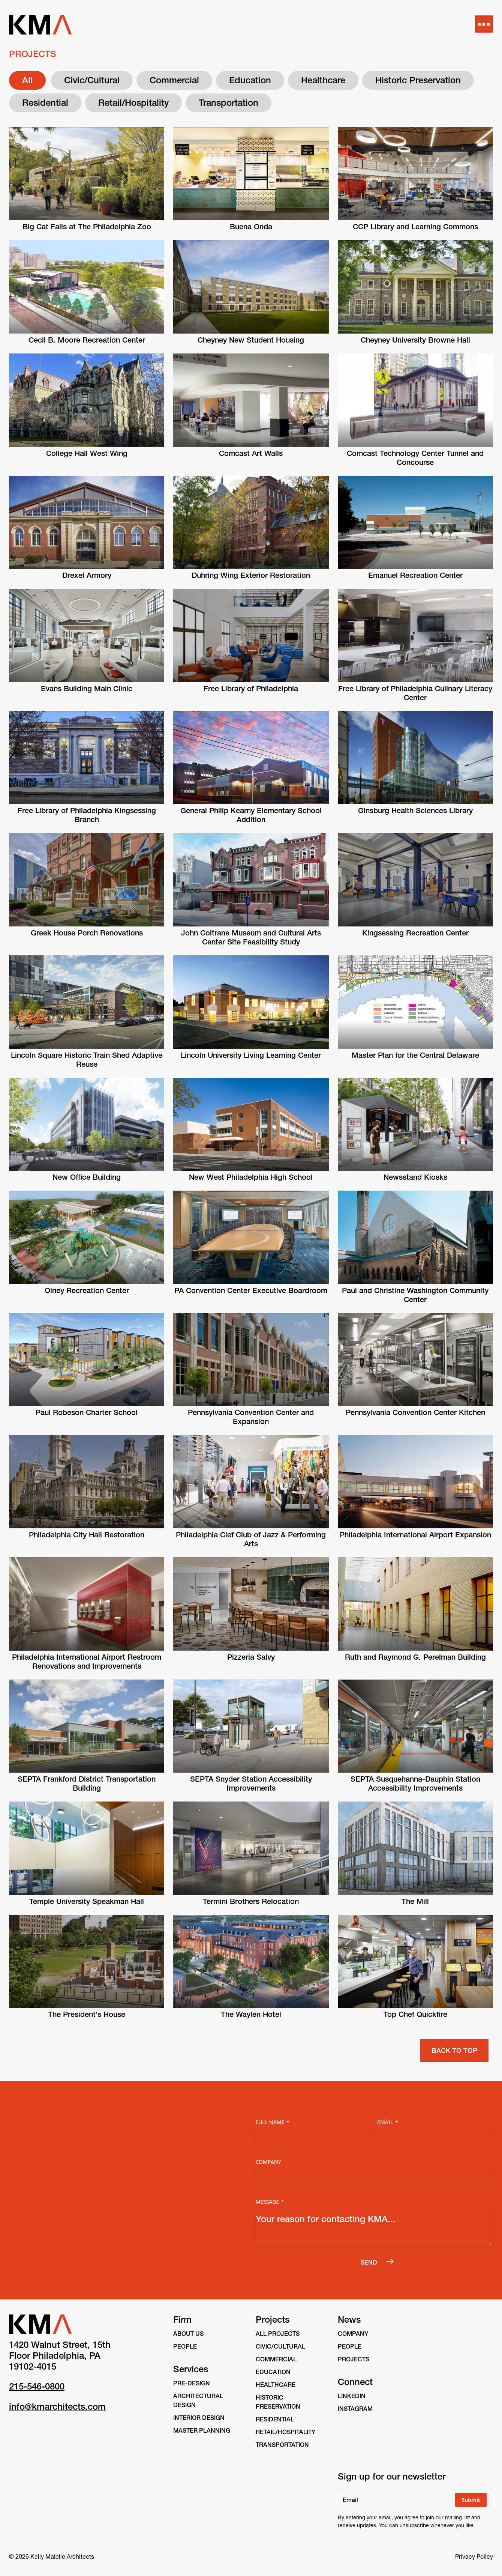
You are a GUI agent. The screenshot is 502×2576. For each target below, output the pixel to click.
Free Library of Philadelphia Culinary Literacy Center (415, 693)
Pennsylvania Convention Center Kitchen (415, 1412)
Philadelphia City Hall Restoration (86, 1534)
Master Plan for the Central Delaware (415, 1055)
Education (250, 80)
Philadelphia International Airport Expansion (415, 1534)
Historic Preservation (418, 80)
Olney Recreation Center (87, 1290)
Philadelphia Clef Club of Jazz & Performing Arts (251, 1539)
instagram (355, 2408)
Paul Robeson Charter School (87, 1412)
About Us (188, 2333)
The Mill (415, 1901)
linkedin (352, 2396)
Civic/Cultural (92, 80)
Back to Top (454, 2050)
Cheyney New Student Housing (251, 339)
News (349, 2319)
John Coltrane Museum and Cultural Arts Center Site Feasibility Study (251, 937)
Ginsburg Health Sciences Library (415, 810)
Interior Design (199, 2417)
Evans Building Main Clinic (86, 688)
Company (269, 2161)
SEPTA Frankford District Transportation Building (87, 1783)
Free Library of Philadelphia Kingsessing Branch (87, 815)
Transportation (228, 102)
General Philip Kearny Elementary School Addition (251, 815)
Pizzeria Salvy (251, 1657)
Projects (272, 2319)
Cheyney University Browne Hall (415, 339)
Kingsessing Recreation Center (415, 932)
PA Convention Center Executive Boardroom (250, 1290)
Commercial (174, 80)
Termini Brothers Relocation (251, 1901)
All (27, 80)
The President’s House (86, 2014)
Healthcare (323, 80)
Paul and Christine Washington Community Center (415, 1295)
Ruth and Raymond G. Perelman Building (415, 1657)
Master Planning (201, 2430)
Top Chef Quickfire (415, 2014)
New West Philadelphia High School (251, 1177)
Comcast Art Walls (251, 453)
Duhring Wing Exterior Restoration (251, 575)
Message (270, 2201)
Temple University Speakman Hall (86, 1901)
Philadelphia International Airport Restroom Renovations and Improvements (86, 1662)
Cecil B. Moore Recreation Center (86, 339)
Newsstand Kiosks (415, 1177)
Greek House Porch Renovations (87, 932)
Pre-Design (191, 2383)
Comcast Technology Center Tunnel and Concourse (415, 458)
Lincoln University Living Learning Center (251, 1055)
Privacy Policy (474, 2556)
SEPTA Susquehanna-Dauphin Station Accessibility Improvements (415, 1783)
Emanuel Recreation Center (415, 575)
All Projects (278, 2333)
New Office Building (86, 1177)
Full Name (272, 2122)
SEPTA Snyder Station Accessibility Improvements (251, 1783)
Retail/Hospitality (133, 102)
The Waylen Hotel (251, 2014)
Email (387, 2122)
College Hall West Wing (86, 453)
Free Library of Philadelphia (251, 688)
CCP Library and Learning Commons (415, 226)
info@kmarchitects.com (57, 2406)
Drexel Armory (86, 575)
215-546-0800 (36, 2386)
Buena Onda (251, 226)
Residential (45, 102)
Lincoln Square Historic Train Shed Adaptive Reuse (86, 1060)
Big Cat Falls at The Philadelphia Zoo (86, 226)
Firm (182, 2319)
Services (190, 2369)
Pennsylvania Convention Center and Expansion (251, 1417)
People (185, 2346)
